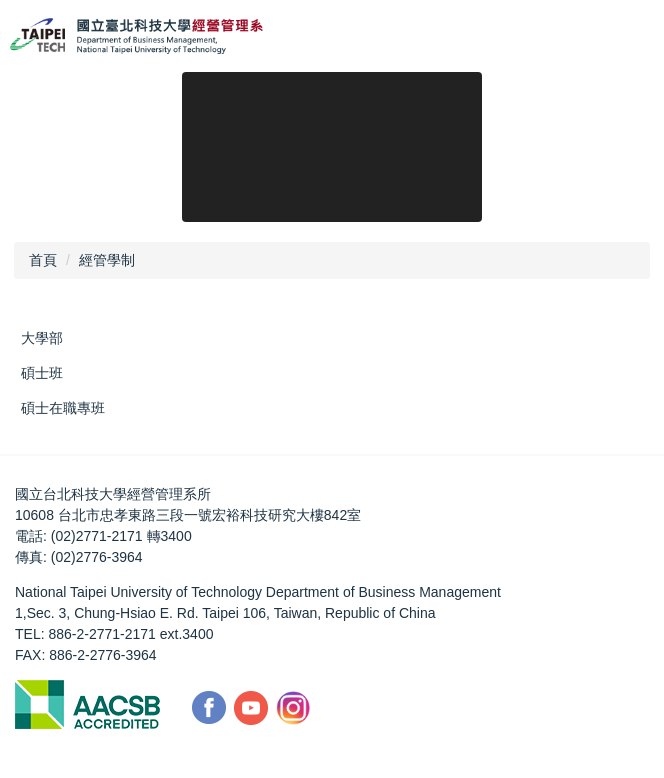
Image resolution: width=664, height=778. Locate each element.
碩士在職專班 (63, 408)
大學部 (42, 338)
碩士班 (42, 373)
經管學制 (107, 260)
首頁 (43, 260)
